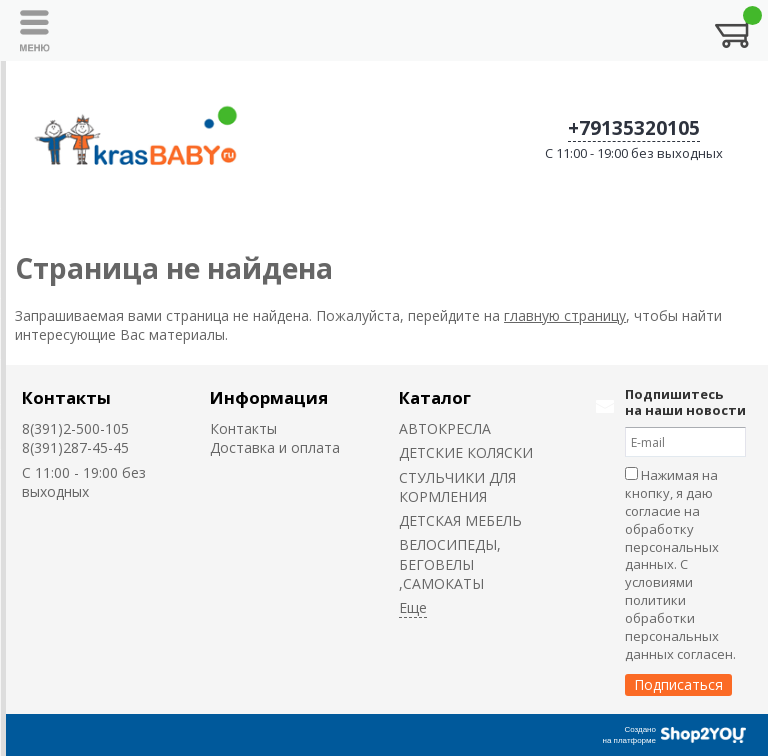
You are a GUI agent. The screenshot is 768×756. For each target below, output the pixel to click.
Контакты (66, 397)
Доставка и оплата (275, 447)
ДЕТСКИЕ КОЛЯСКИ (466, 452)
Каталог (435, 397)
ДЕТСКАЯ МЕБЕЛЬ (460, 520)
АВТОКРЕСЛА (445, 428)
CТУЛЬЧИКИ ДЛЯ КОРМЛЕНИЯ (457, 487)
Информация (269, 397)
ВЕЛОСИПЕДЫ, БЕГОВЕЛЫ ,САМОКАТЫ (450, 564)
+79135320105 (634, 128)
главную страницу (565, 315)
